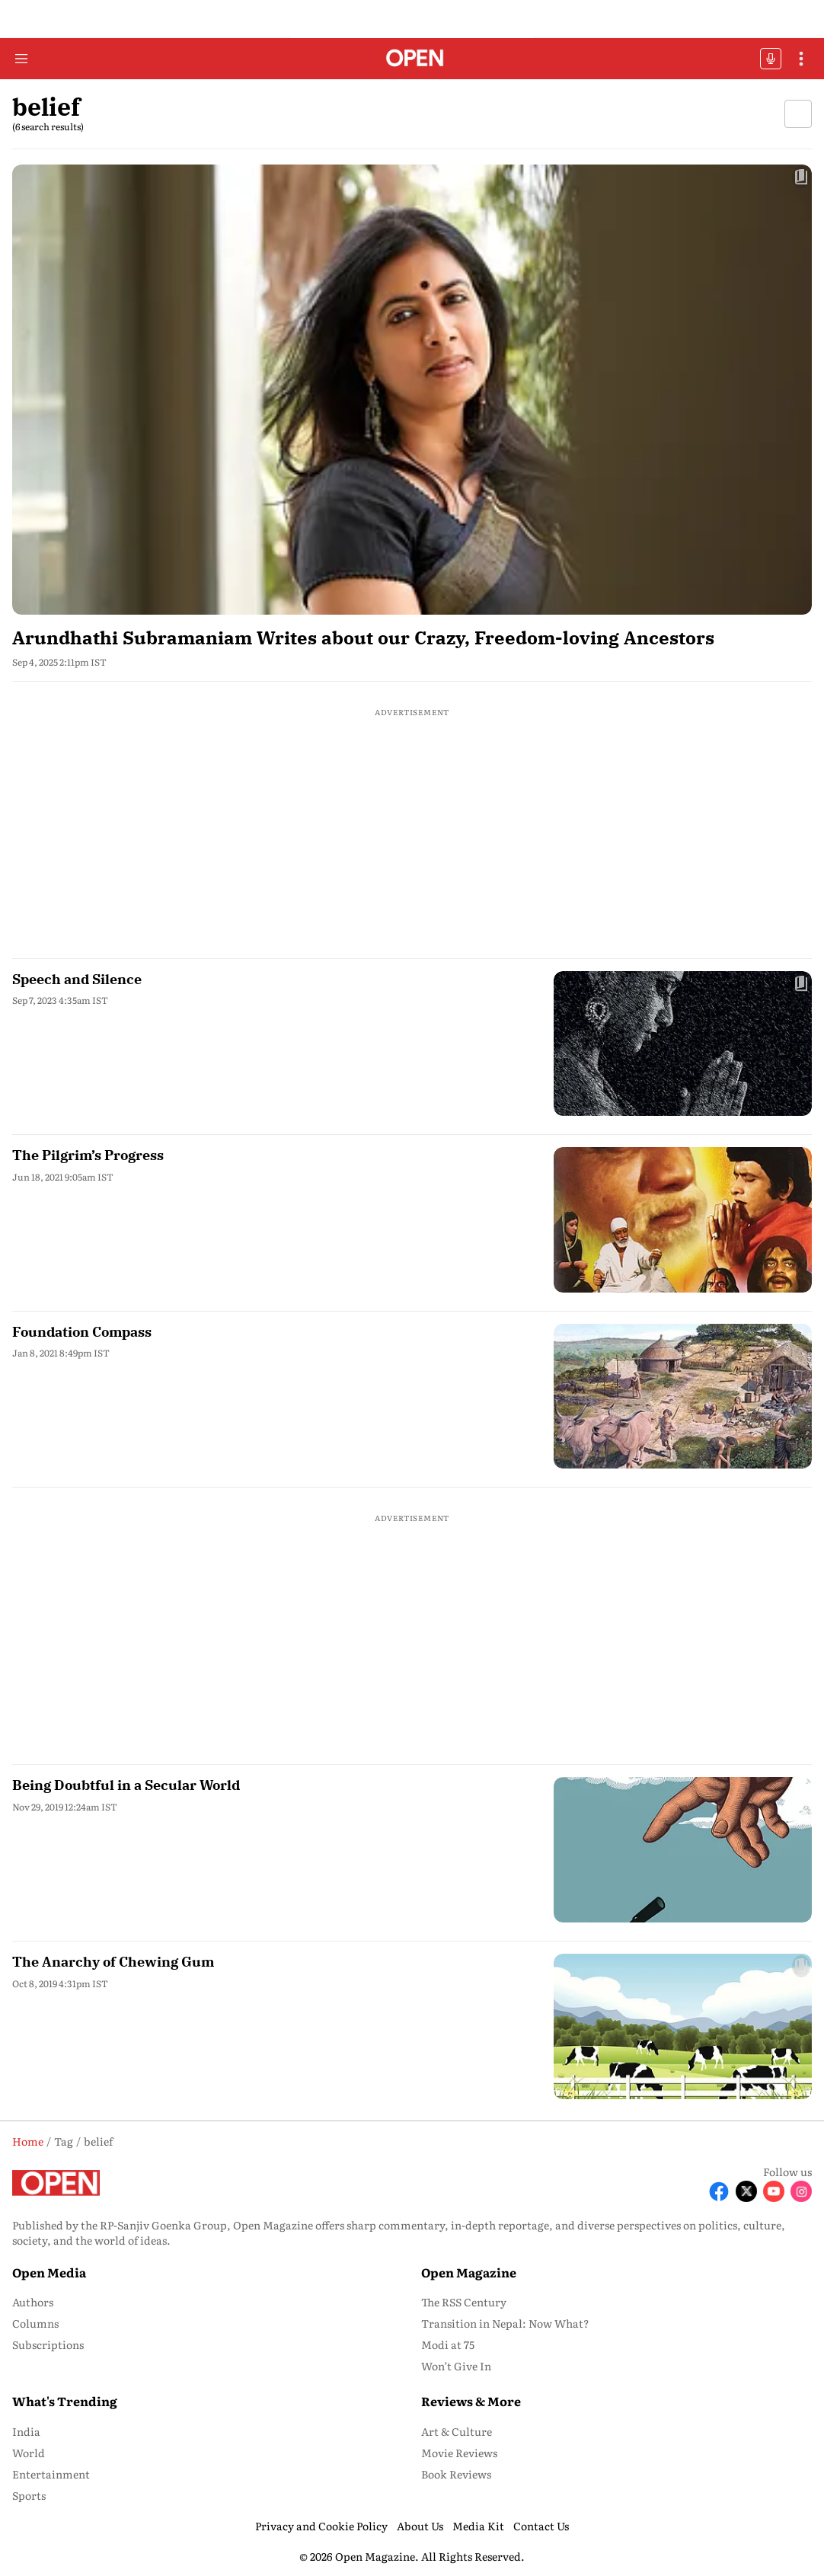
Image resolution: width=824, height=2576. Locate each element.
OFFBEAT (770, 58)
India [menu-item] (26, 2431)
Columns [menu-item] (35, 2323)
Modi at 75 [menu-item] (447, 2344)
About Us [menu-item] (420, 2525)
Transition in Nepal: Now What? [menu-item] (505, 2323)
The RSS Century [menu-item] (463, 2301)
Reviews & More (471, 2401)
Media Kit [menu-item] (478, 2525)
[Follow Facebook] (719, 2191)
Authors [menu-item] (32, 2301)
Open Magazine (468, 2272)
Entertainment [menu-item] (51, 2474)
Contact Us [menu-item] (541, 2525)
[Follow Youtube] (773, 2191)
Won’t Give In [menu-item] (456, 2365)
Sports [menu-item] (29, 2495)
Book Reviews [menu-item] (456, 2474)
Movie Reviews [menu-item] (459, 2452)
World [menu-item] (28, 2452)
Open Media (49, 2272)
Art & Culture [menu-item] (456, 2431)
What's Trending (64, 2401)
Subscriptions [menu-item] (48, 2344)
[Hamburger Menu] (21, 59)
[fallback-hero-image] (412, 390)
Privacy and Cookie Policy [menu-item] (321, 2525)
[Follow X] (746, 2191)
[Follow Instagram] (801, 2191)
